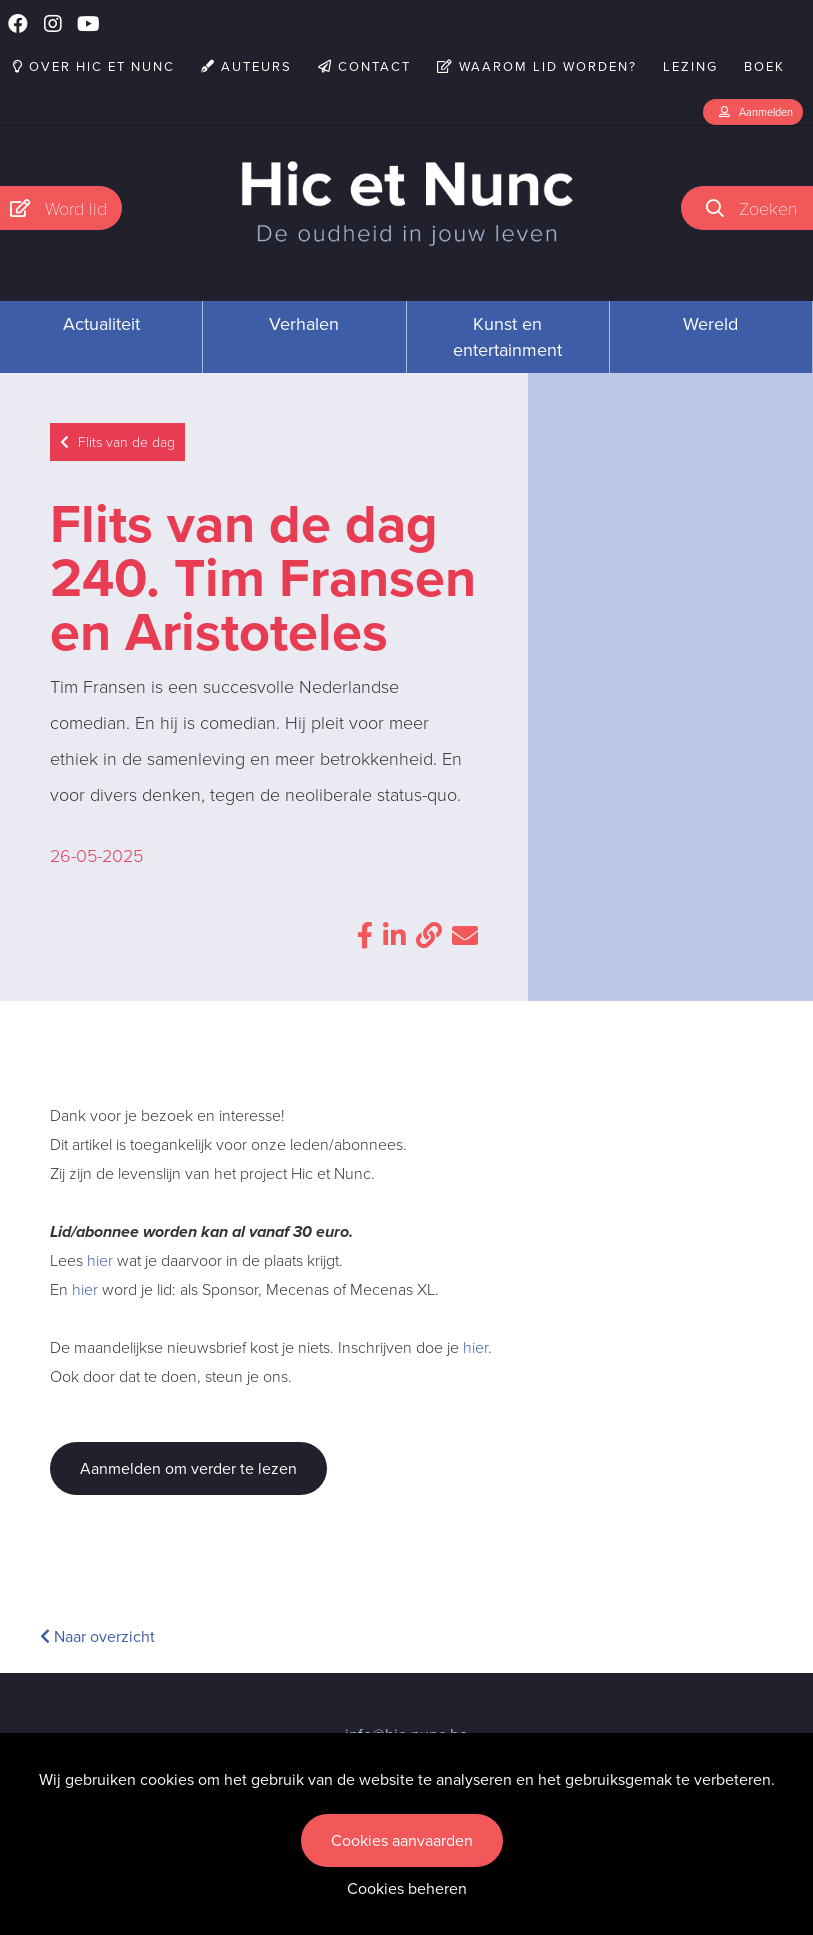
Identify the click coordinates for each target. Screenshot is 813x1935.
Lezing (690, 66)
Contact (364, 66)
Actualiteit (101, 324)
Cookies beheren (407, 1888)
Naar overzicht (97, 1636)
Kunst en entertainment (507, 337)
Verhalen (304, 324)
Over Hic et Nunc (94, 66)
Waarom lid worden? (537, 66)
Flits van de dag (117, 442)
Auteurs (246, 66)
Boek (764, 66)
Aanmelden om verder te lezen (188, 1468)
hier (100, 1260)
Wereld (710, 324)
